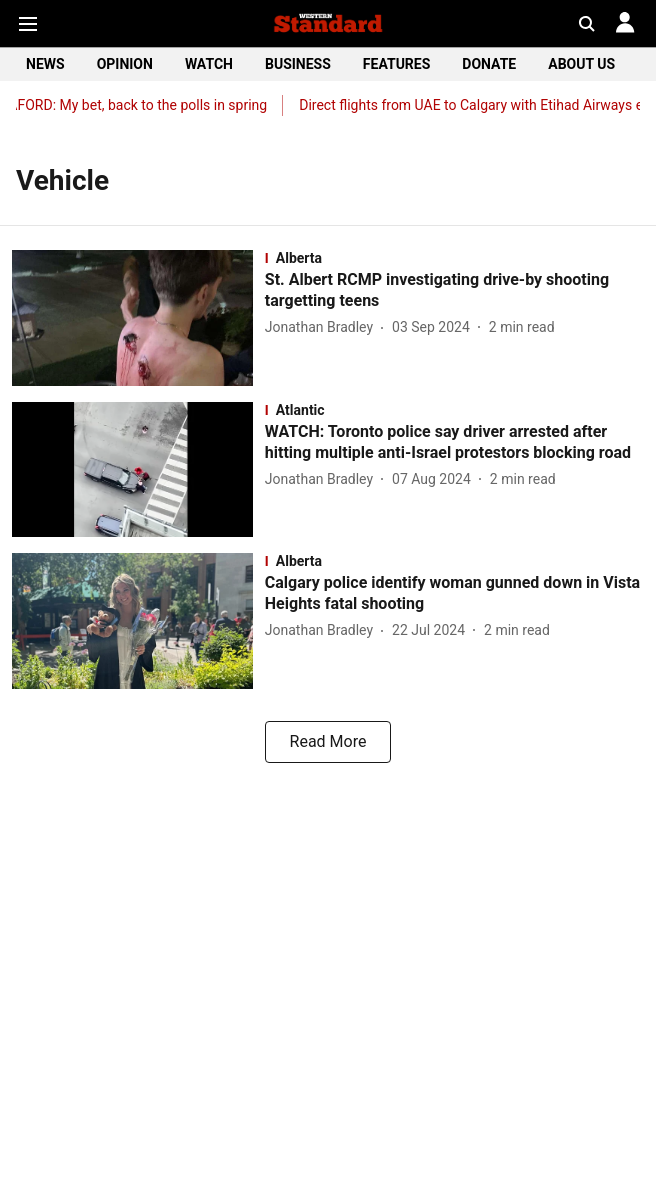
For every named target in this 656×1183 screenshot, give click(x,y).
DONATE (489, 64)
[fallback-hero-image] (138, 317)
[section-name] (454, 258)
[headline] (454, 291)
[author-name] (323, 327)
